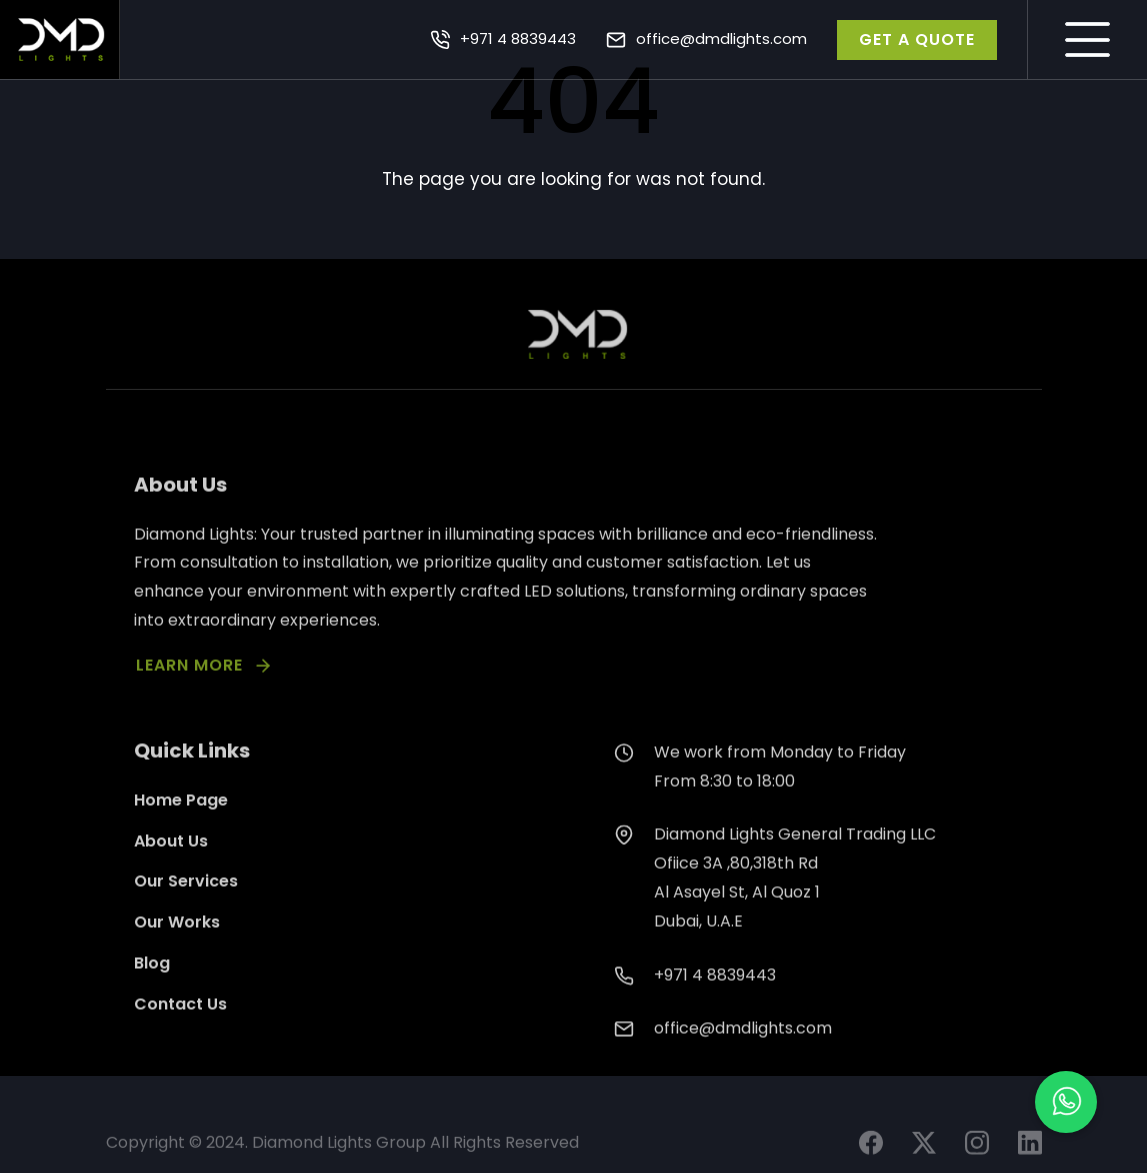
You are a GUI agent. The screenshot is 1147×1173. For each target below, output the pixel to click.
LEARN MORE (189, 689)
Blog (152, 992)
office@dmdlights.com (721, 38)
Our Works (177, 951)
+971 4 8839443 (518, 38)
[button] (1066, 1102)
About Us (171, 869)
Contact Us (180, 1032)
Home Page (181, 828)
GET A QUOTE (917, 39)
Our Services (186, 910)
